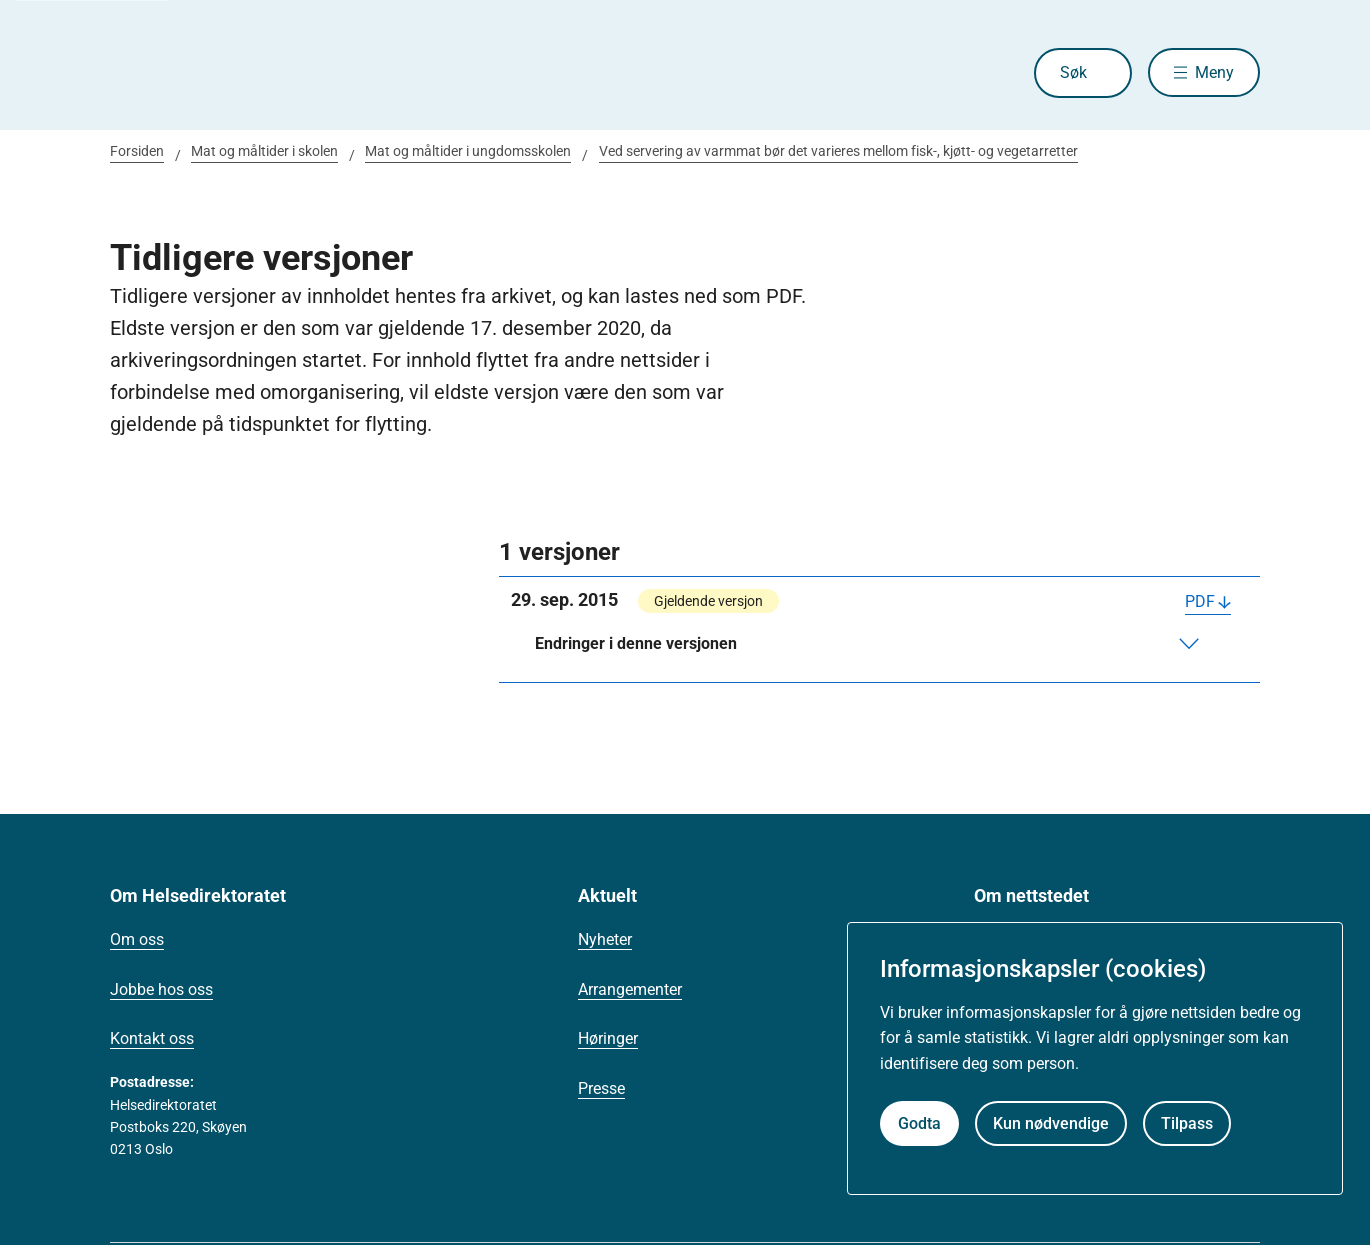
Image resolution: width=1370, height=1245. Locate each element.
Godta (919, 1123)
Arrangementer (630, 989)
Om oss (137, 939)
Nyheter (605, 939)
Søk (1072, 72)
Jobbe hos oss (161, 989)
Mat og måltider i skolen (264, 151)
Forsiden (137, 151)
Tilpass (1187, 1123)
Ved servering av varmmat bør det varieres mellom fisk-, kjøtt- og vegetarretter (838, 151)
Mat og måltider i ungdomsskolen (468, 151)
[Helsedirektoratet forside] (254, 73)
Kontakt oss (152, 1038)
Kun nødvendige (1051, 1123)
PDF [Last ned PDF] (1200, 601)
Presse (601, 1088)
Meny (1214, 72)
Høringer (608, 1038)
